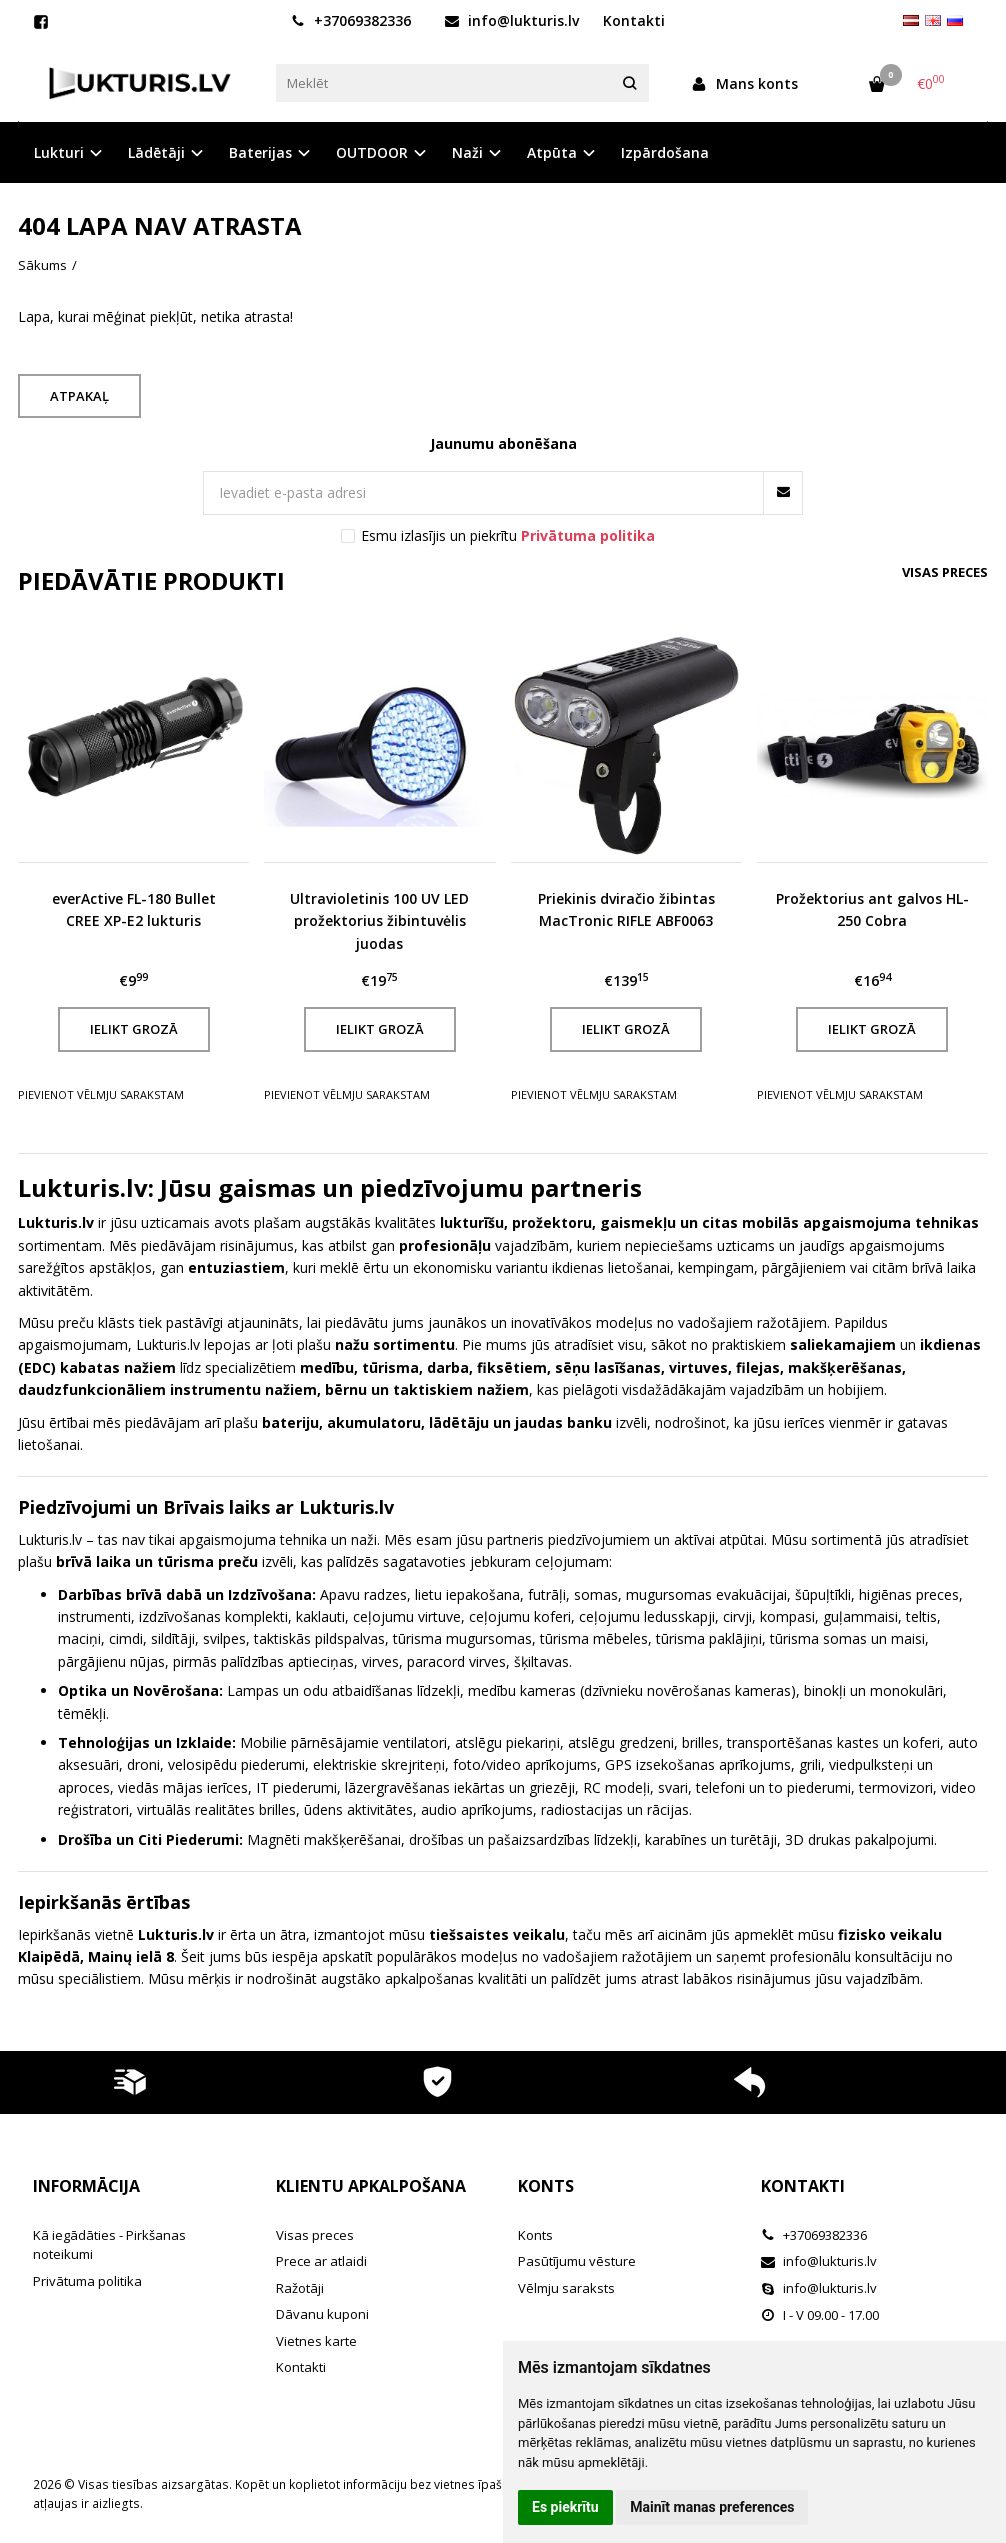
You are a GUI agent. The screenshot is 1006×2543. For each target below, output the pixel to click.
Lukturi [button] (59, 152)
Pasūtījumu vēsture (577, 2261)
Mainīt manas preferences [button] (712, 2507)
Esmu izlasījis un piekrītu (508, 535)
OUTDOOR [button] (372, 152)
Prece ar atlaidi (321, 2261)
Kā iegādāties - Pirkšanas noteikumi (109, 2245)
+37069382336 (351, 20)
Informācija (86, 2186)
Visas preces (945, 572)
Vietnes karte (316, 2341)
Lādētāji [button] (156, 152)
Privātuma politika (87, 2281)
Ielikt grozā (134, 1029)
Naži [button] (467, 152)
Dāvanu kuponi (322, 2314)
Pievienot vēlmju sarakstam (101, 1094)
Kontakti (634, 20)
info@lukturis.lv (512, 20)
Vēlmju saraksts (566, 2288)
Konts (546, 2186)
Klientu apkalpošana (371, 2186)
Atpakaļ (79, 396)
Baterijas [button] (260, 152)
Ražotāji (300, 2288)
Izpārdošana (665, 152)
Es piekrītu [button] (565, 2507)
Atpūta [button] (552, 152)
